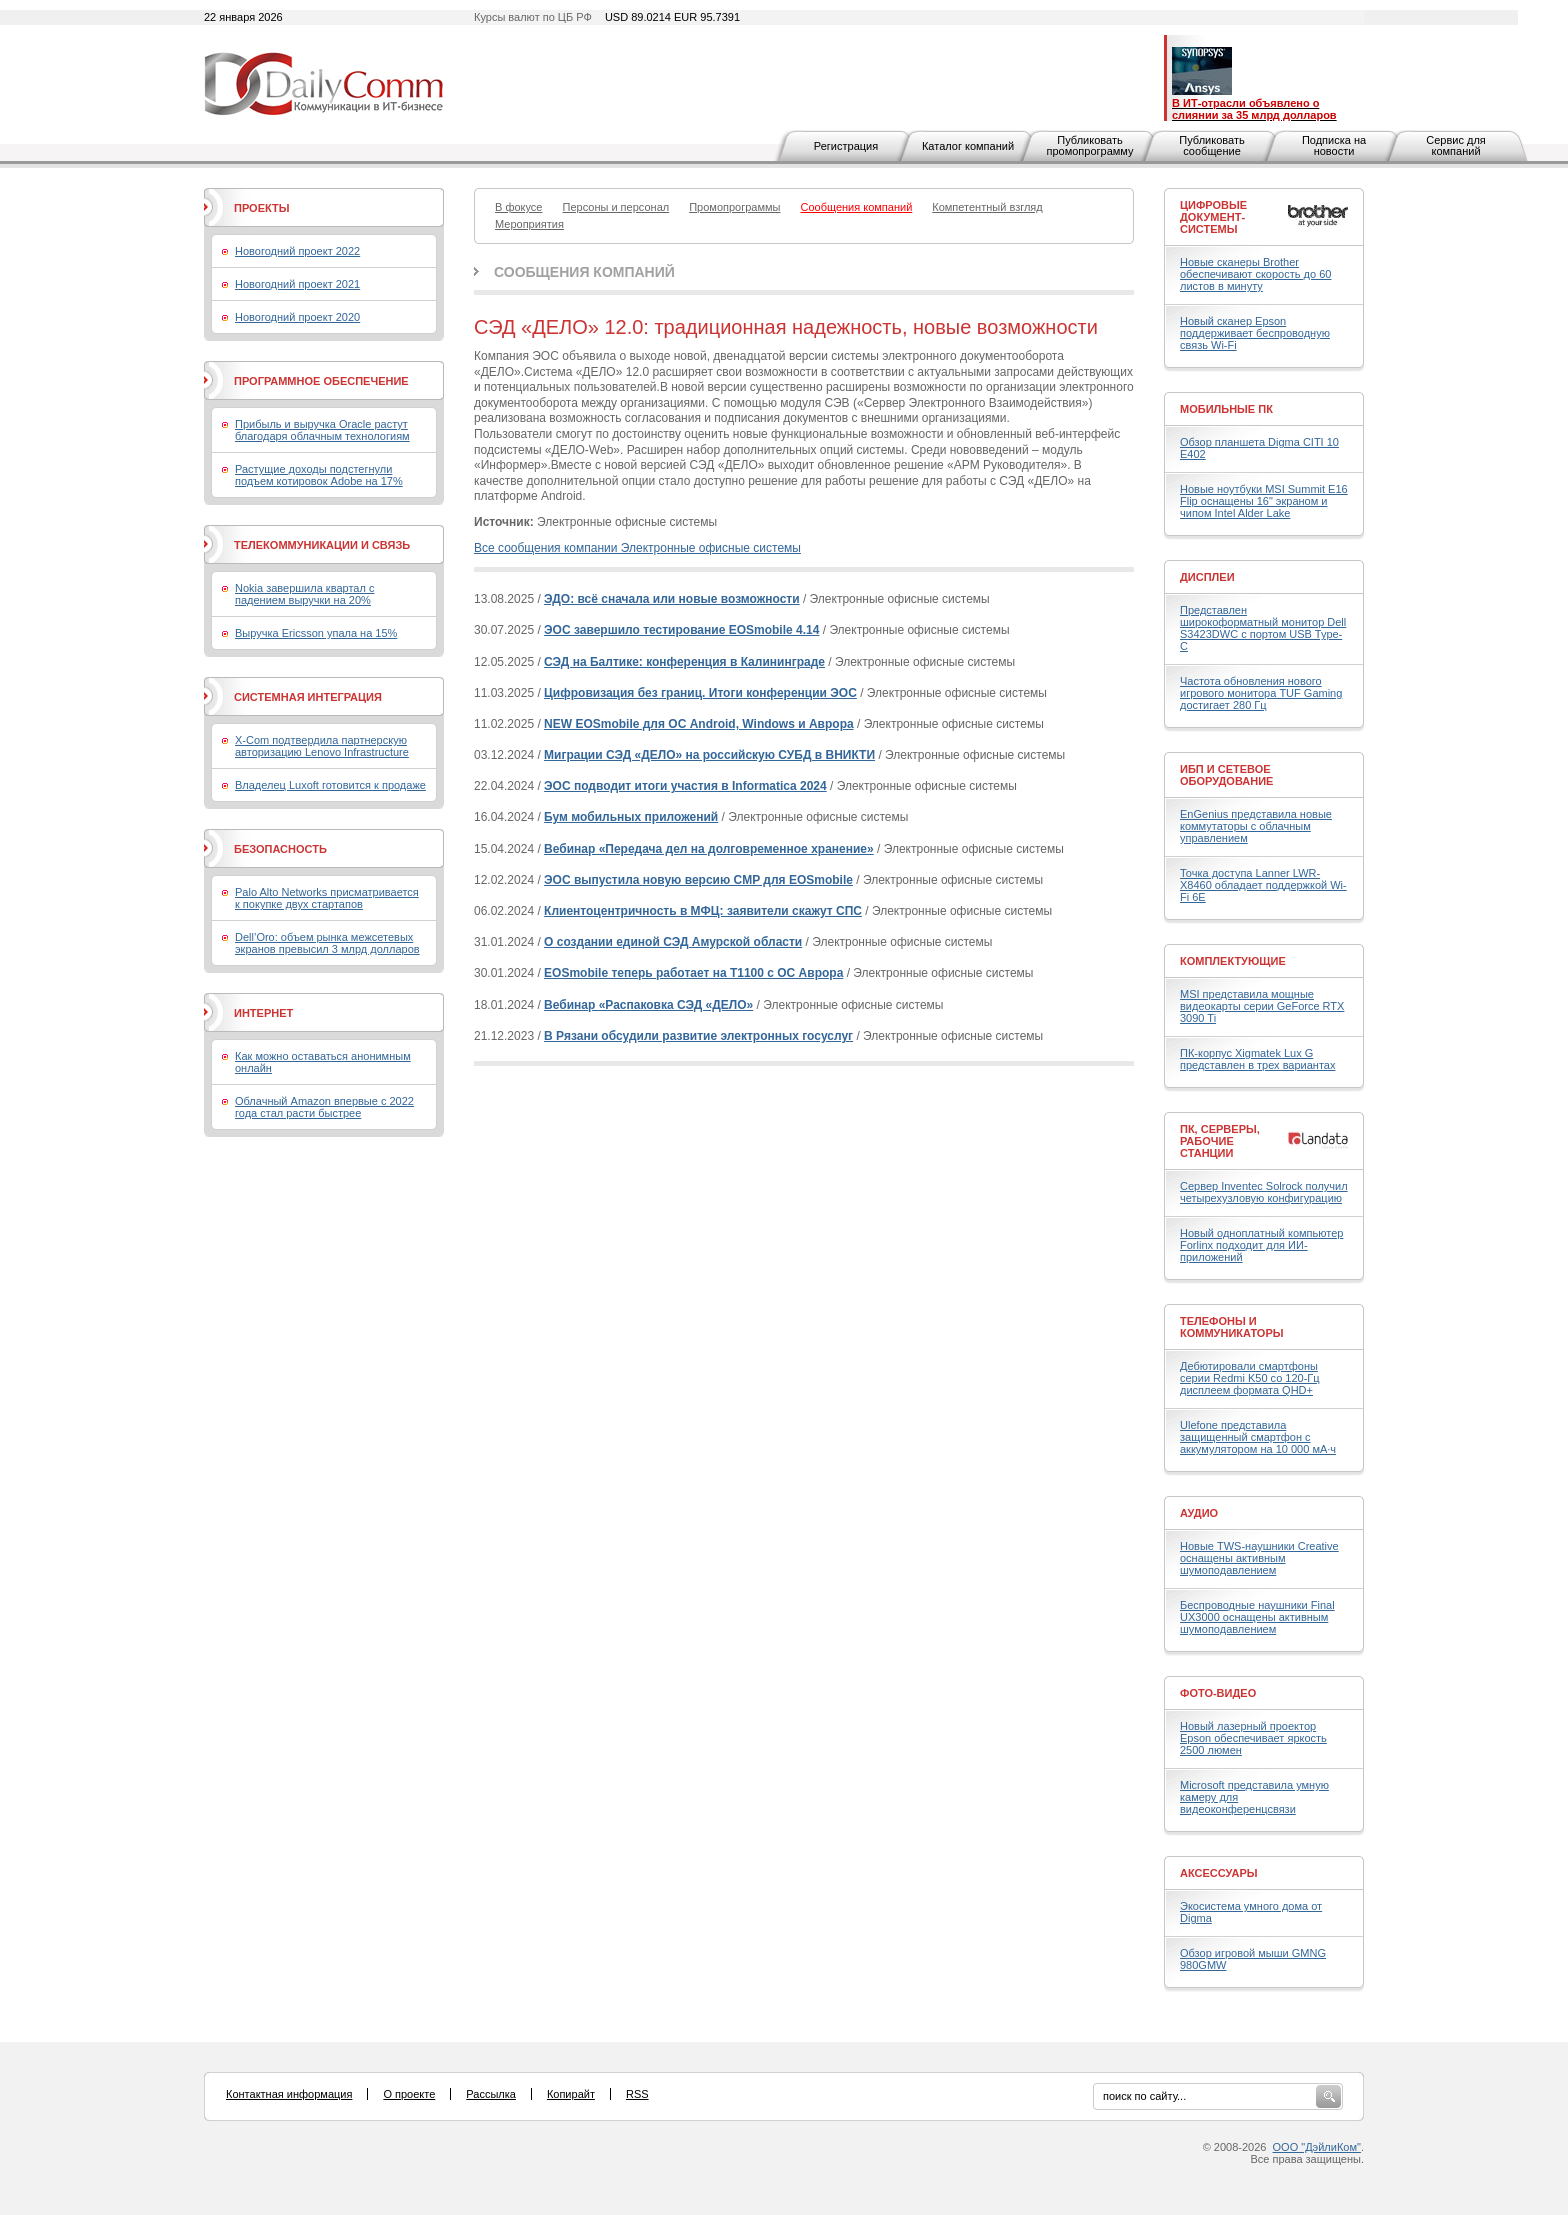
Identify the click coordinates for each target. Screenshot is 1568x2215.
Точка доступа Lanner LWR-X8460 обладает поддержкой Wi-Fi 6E (1263, 885)
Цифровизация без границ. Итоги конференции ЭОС (700, 693)
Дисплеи (1207, 577)
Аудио (1199, 1513)
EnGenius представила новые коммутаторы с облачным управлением (1256, 826)
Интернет (263, 1013)
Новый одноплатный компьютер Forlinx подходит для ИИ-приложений (1261, 1245)
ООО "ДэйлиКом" (1317, 2147)
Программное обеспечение (321, 381)
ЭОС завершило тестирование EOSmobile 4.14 (681, 630)
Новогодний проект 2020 (297, 317)
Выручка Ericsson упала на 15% (316, 633)
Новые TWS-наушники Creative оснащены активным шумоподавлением (1259, 1558)
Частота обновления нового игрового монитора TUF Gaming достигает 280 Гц (1261, 693)
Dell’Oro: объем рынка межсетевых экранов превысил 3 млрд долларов (327, 943)
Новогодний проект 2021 (297, 284)
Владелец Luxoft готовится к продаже (330, 785)
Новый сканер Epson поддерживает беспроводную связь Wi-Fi (1255, 333)
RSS (637, 2094)
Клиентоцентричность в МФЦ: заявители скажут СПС (703, 911)
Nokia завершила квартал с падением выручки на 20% (304, 594)
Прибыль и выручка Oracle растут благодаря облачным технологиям (322, 430)
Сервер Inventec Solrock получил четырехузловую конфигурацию (1264, 1192)
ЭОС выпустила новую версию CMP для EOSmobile (698, 880)
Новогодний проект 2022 (297, 251)
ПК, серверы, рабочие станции (1220, 1141)
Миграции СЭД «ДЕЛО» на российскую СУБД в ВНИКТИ (709, 755)
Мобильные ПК (1226, 409)
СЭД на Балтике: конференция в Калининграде (684, 662)
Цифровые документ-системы (1213, 217)
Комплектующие (1233, 961)
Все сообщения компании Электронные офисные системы (637, 548)
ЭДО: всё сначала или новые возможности (672, 599)
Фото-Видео (1218, 1693)
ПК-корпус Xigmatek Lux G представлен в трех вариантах (1257, 1059)
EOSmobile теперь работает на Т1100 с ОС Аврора (693, 973)
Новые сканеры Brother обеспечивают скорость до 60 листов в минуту (1255, 274)
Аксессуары (1219, 1873)
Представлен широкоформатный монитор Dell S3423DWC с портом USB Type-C (1263, 628)
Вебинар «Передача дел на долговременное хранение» (709, 849)
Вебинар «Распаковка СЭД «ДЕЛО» (648, 1005)
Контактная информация (289, 2094)
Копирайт (571, 2094)
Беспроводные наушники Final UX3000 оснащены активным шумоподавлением (1257, 1617)
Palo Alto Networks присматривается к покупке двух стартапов (327, 898)
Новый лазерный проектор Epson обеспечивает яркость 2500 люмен (1253, 1738)
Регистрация (846, 146)
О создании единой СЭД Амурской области (673, 942)
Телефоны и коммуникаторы (1232, 1327)
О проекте (409, 2094)
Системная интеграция (308, 697)
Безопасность (280, 849)
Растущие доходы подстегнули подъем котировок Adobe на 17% (319, 475)
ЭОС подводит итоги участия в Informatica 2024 (685, 786)
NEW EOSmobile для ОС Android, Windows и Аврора (699, 724)
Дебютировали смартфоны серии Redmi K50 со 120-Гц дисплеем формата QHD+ (1250, 1378)
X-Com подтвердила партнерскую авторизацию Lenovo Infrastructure (322, 746)
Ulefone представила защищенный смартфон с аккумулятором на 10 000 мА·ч (1258, 1437)
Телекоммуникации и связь (322, 545)
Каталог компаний (968, 146)
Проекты (261, 208)
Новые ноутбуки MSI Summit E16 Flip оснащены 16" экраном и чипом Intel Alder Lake (1264, 501)
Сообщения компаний (584, 272)
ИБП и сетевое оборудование (1226, 775)
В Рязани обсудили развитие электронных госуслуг (698, 1036)
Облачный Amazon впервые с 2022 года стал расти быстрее (324, 1107)
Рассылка (491, 2094)
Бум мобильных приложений (631, 817)
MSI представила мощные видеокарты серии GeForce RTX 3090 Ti (1262, 1006)
